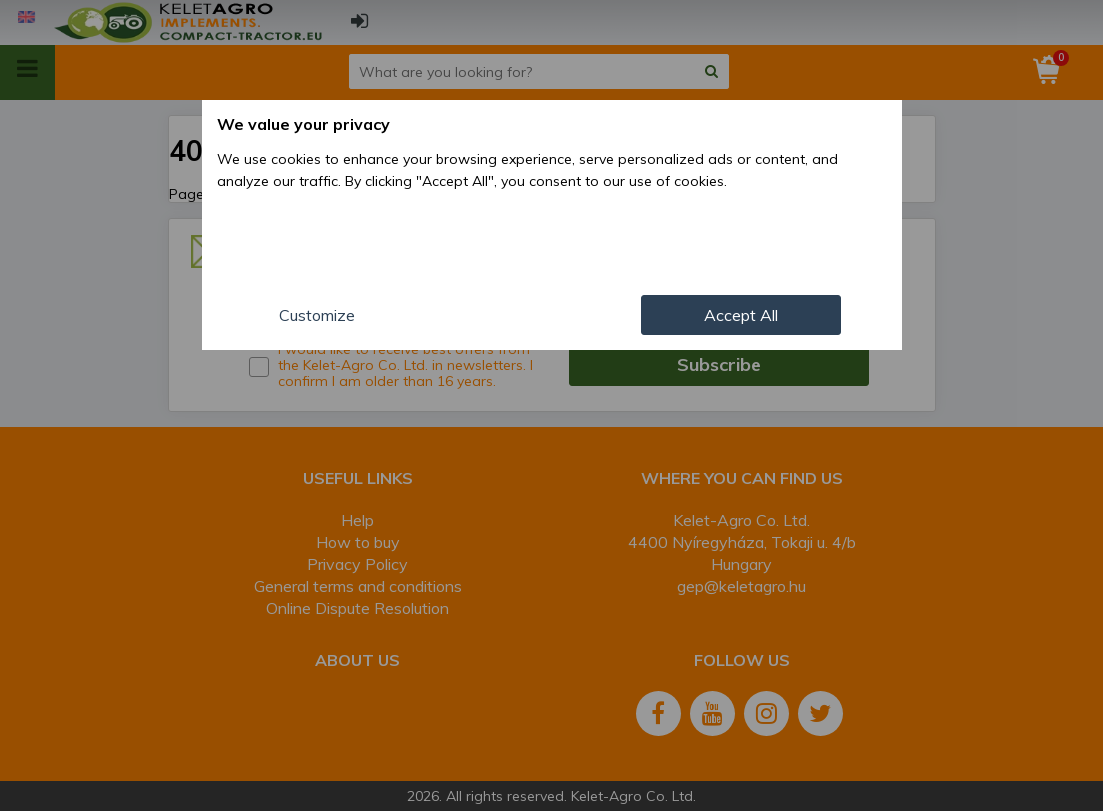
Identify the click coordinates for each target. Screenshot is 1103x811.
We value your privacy (303, 124)
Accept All (741, 315)
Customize (317, 315)
